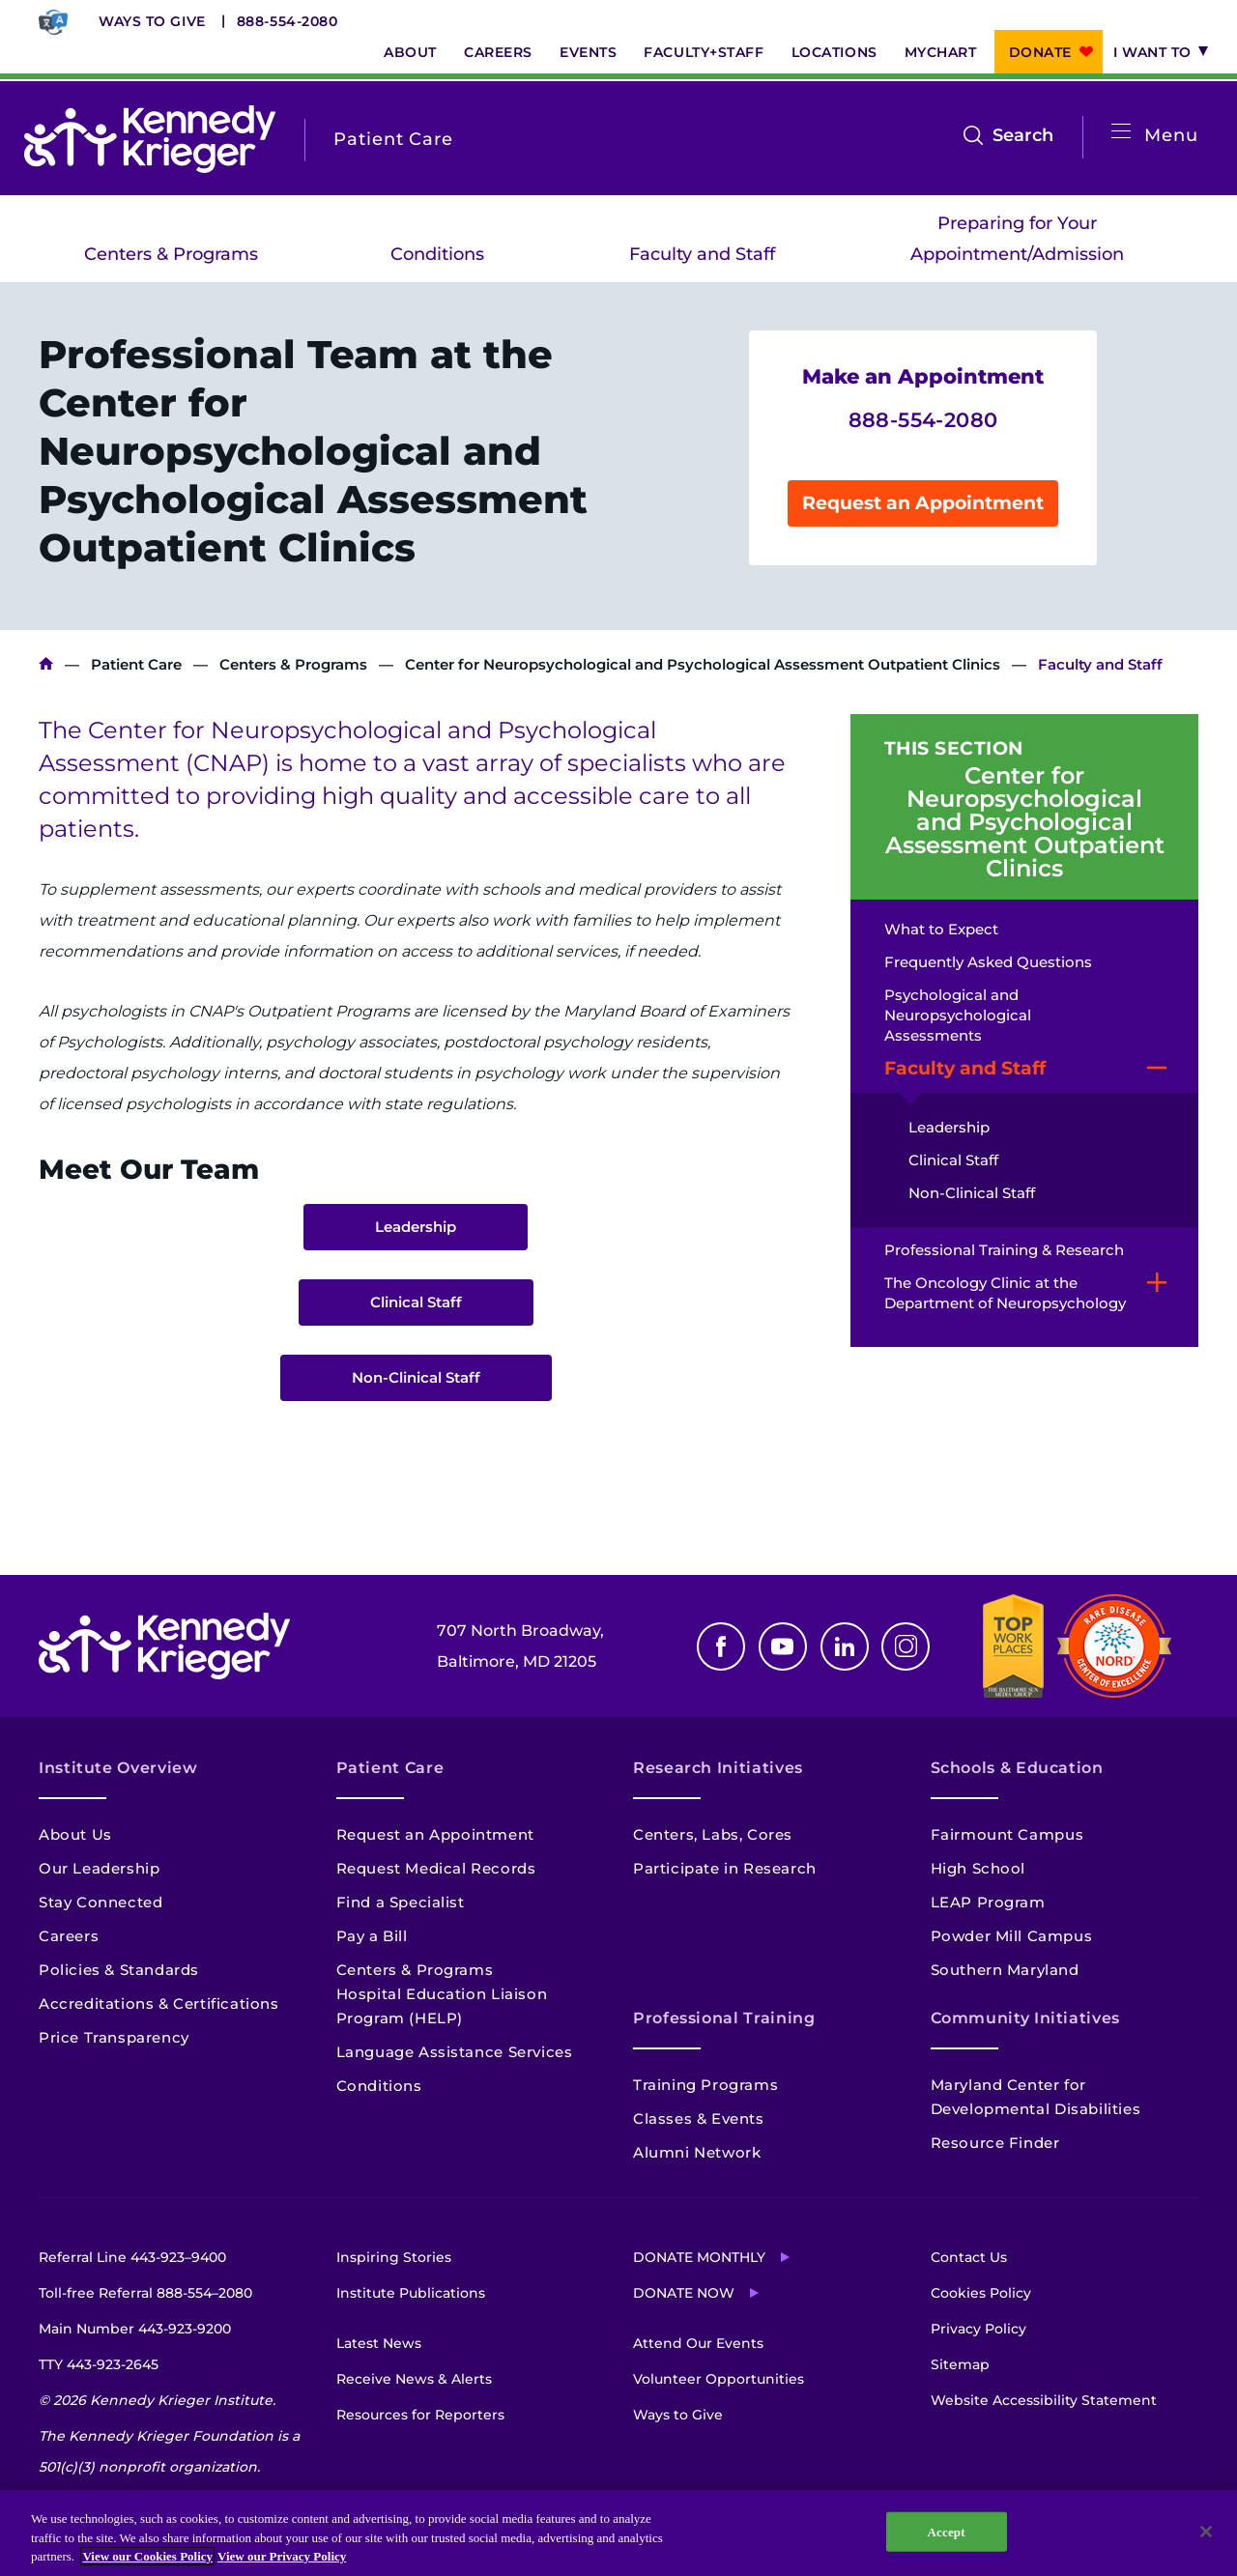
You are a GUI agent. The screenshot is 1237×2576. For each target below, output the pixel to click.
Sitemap (960, 2364)
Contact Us (969, 2257)
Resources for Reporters (420, 2414)
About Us (75, 1834)
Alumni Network (697, 2152)
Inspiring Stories (393, 2257)
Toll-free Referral (145, 2292)
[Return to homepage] (149, 139)
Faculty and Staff (702, 254)
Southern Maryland (1005, 1970)
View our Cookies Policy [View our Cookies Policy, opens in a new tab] (147, 2556)
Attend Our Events (698, 2343)
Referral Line (132, 2257)
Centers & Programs (171, 254)
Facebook (721, 1646)
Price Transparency (114, 2037)
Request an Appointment (923, 503)
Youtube (783, 1646)
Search (1022, 135)
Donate (1040, 52)
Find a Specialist (400, 1902)
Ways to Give (152, 21)
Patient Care (136, 664)
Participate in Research (725, 1868)
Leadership (415, 1226)
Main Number (135, 2328)
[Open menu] (1121, 132)
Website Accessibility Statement (1044, 2400)
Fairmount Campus (1007, 1834)
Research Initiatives (718, 1768)
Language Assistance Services (454, 2052)
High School (978, 1868)
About (410, 52)
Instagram (905, 1646)
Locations (834, 52)
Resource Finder (995, 2142)
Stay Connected (100, 1902)
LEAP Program (988, 1902)
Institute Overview (118, 1768)
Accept (946, 2531)
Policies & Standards (119, 1970)
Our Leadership (99, 1868)
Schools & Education (1017, 1768)
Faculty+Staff (703, 52)
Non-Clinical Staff (416, 1377)
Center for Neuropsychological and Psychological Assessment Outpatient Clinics (702, 664)
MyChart (941, 52)
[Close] (1206, 2531)
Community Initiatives (1025, 2018)
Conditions (437, 254)
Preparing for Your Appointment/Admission (1017, 239)
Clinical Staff (416, 1302)
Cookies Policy (981, 2293)
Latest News (378, 2343)
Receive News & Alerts (414, 2379)
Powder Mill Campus (1012, 1936)
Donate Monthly (699, 2257)
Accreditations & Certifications (159, 2003)
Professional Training (724, 2018)
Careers (498, 52)
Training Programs (705, 2084)
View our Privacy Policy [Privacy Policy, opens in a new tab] (281, 2556)
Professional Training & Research (1004, 1250)
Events (588, 52)
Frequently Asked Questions (988, 962)
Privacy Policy (978, 2328)
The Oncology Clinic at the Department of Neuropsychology (1005, 1293)
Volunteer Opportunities (718, 2379)
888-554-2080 (287, 21)
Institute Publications (410, 2293)
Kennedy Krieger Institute (46, 664)
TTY (98, 2364)
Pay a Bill (372, 1936)
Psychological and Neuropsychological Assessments (957, 1015)
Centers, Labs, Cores (712, 1834)
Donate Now (683, 2293)
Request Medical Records (436, 1868)
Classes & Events (698, 2118)
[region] (618, 2533)
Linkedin (844, 1646)
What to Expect (941, 929)
